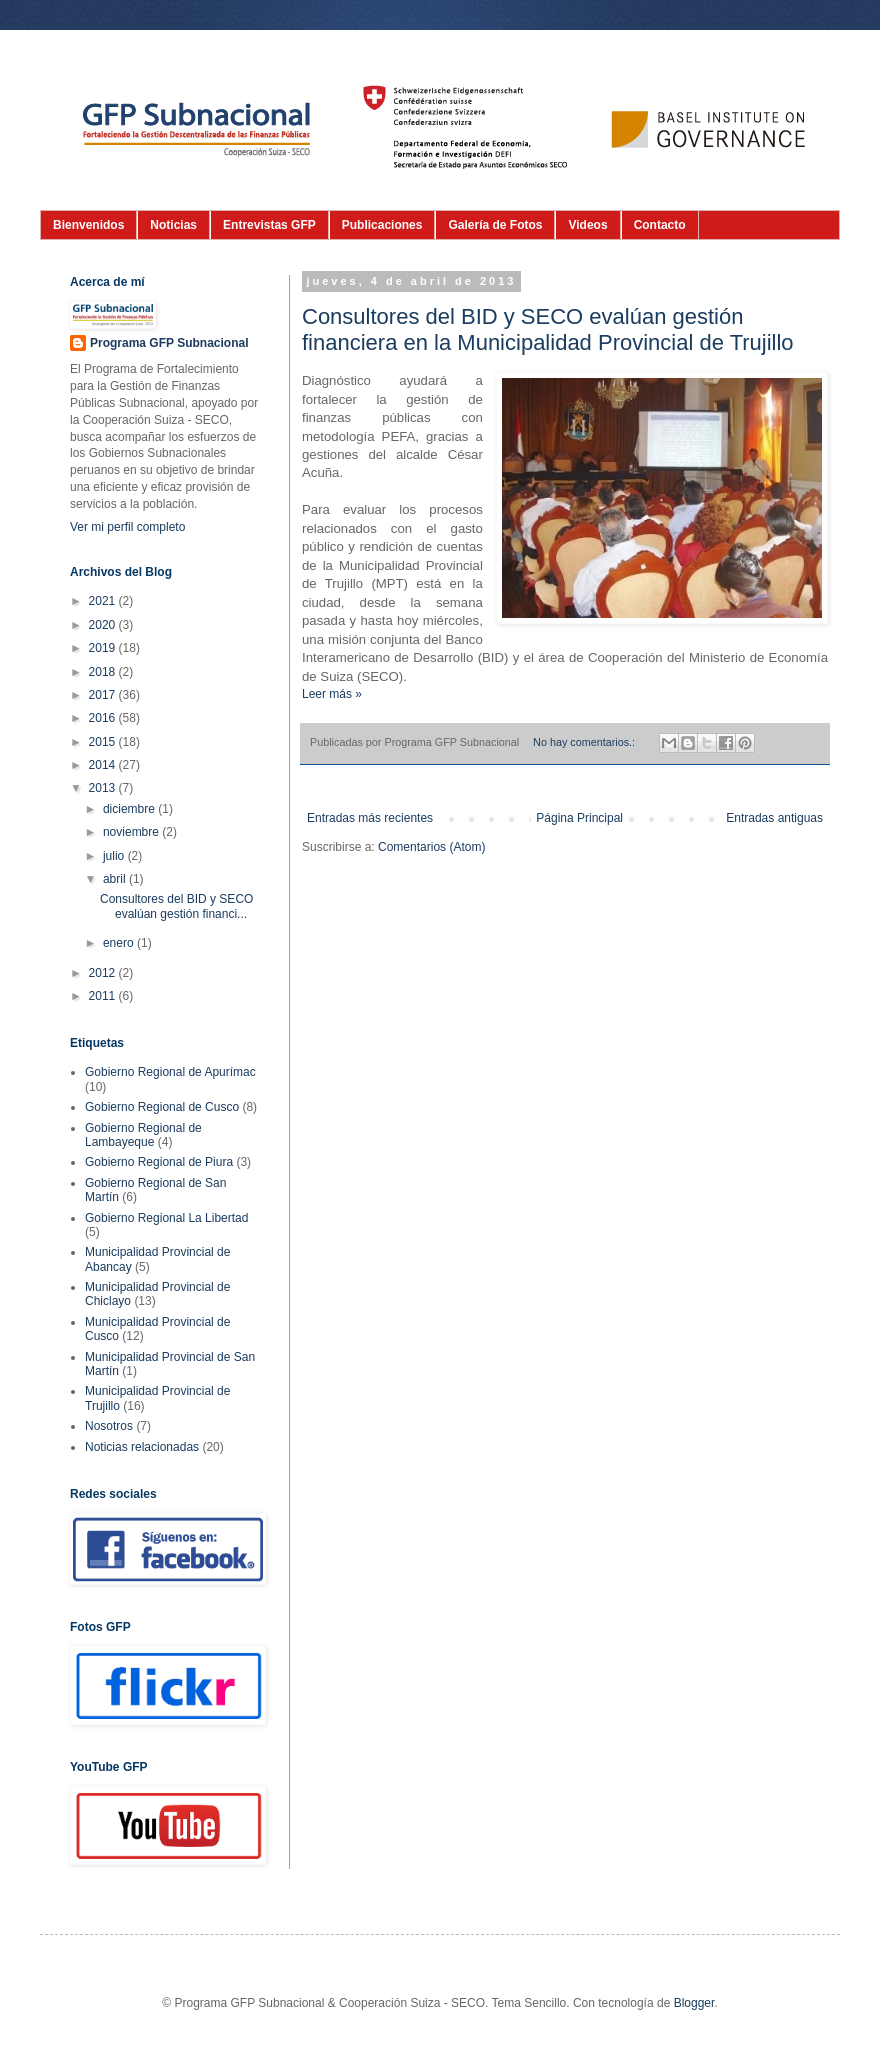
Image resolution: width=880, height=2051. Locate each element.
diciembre (130, 809)
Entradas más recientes (370, 818)
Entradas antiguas (774, 818)
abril (116, 879)
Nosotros (109, 1426)
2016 (104, 718)
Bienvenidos (88, 225)
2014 (104, 765)
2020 (104, 625)
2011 (104, 996)
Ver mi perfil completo (127, 527)
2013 (104, 788)
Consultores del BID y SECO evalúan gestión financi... (176, 906)
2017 (104, 695)
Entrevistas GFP (269, 225)
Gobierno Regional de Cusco (162, 1107)
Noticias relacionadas (142, 1447)
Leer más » (332, 694)
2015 (104, 742)
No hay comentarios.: (585, 742)
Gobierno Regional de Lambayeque (143, 1135)
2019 (104, 648)
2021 (104, 601)
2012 (104, 973)
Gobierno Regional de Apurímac (170, 1072)
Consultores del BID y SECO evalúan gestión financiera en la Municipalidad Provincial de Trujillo (548, 329)
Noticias (173, 225)
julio (115, 856)
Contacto (660, 225)
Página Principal (579, 818)
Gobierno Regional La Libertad (166, 1218)
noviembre (132, 832)
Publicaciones (382, 225)
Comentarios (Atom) (431, 847)
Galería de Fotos (495, 225)
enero (120, 943)
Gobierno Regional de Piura (159, 1162)
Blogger (694, 2003)
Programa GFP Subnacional (169, 343)
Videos (587, 225)
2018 (104, 672)
